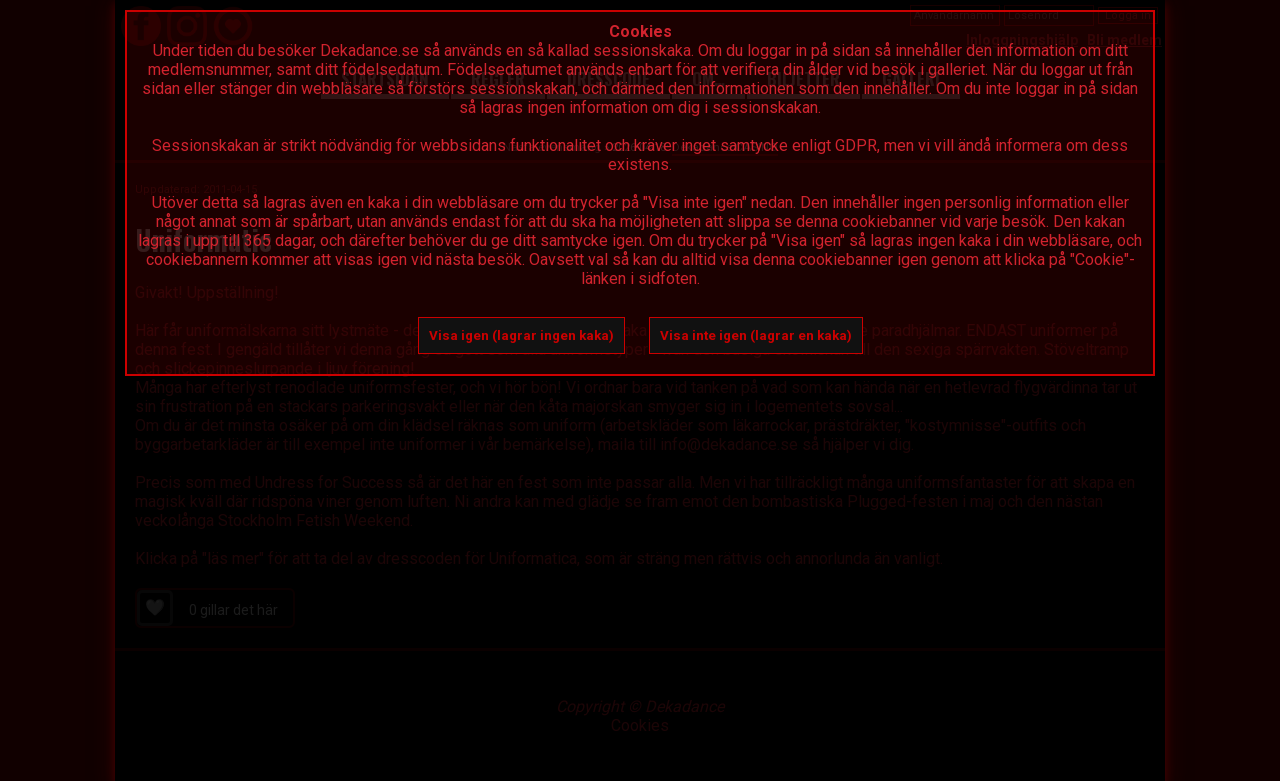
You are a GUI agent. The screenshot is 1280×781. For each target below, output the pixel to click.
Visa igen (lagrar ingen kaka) (521, 335)
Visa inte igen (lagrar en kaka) (756, 335)
